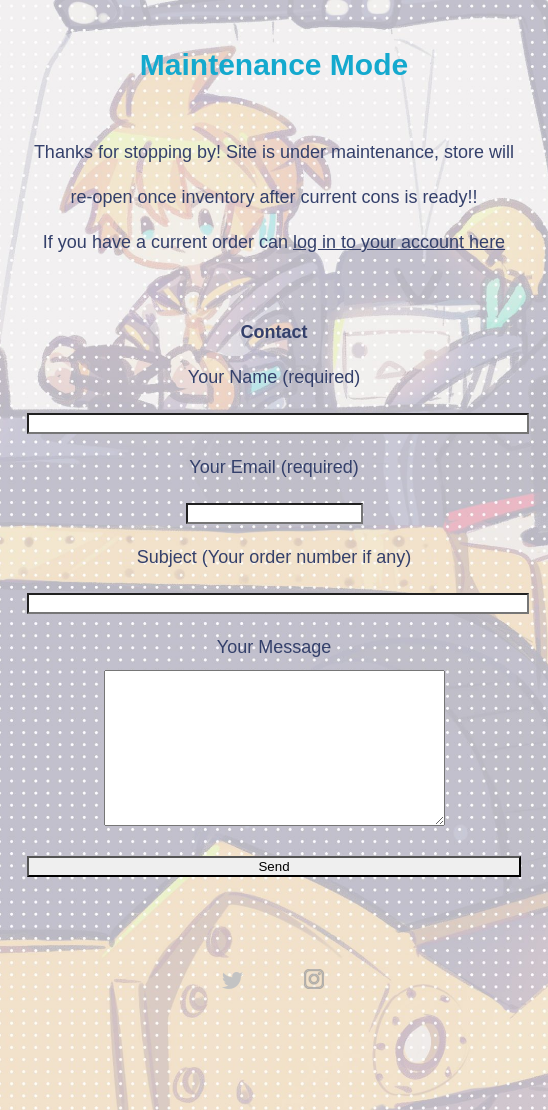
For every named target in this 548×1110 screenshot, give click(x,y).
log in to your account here (399, 242)
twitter (233, 1009)
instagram (315, 1009)
